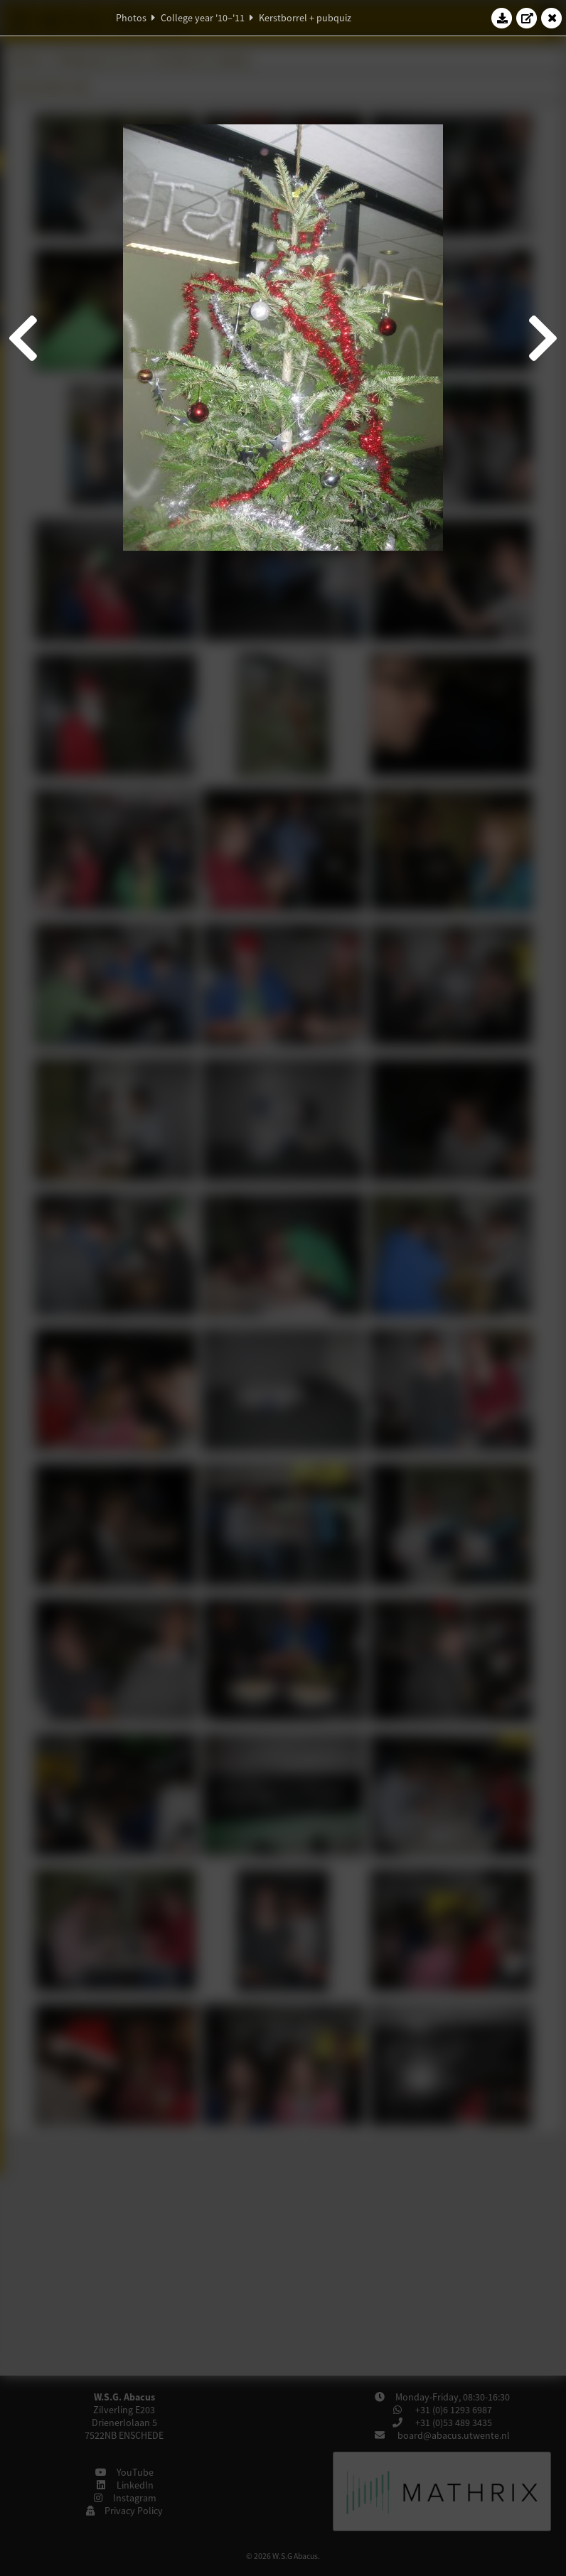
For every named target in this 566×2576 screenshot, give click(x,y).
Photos (131, 17)
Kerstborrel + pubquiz (305, 17)
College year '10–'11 (203, 17)
